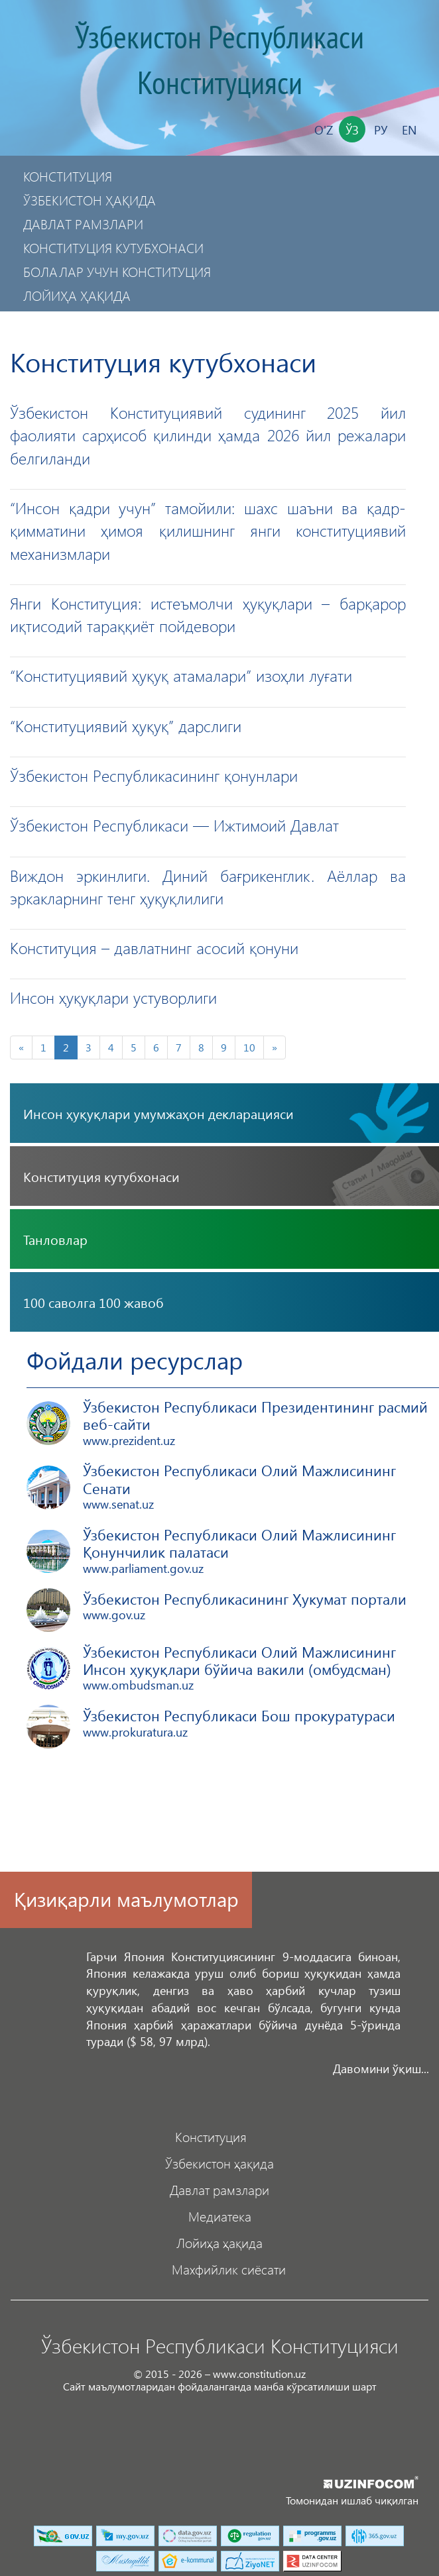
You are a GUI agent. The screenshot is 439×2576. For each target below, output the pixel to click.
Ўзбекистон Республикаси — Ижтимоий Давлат (174, 824)
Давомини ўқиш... (381, 2068)
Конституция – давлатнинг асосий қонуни (154, 947)
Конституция (67, 176)
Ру (380, 129)
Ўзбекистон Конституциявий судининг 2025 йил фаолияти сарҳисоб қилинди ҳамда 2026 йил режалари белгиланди (208, 435)
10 (249, 1047)
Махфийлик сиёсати (93, 319)
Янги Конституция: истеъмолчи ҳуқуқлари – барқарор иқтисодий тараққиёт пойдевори (208, 614)
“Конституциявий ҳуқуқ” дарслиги (125, 725)
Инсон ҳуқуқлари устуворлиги (113, 997)
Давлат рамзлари (83, 224)
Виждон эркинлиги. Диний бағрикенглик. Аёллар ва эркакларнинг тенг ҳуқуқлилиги (208, 886)
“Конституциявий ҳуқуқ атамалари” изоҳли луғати (181, 675)
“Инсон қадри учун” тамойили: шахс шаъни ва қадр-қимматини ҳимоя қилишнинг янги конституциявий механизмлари (208, 530)
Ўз (352, 129)
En (409, 129)
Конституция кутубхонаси (113, 247)
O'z (323, 129)
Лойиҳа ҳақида (77, 295)
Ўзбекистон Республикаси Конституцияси (219, 61)
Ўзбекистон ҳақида (89, 200)
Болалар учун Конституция (117, 271)
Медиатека (219, 2215)
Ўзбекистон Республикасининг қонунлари (154, 775)
